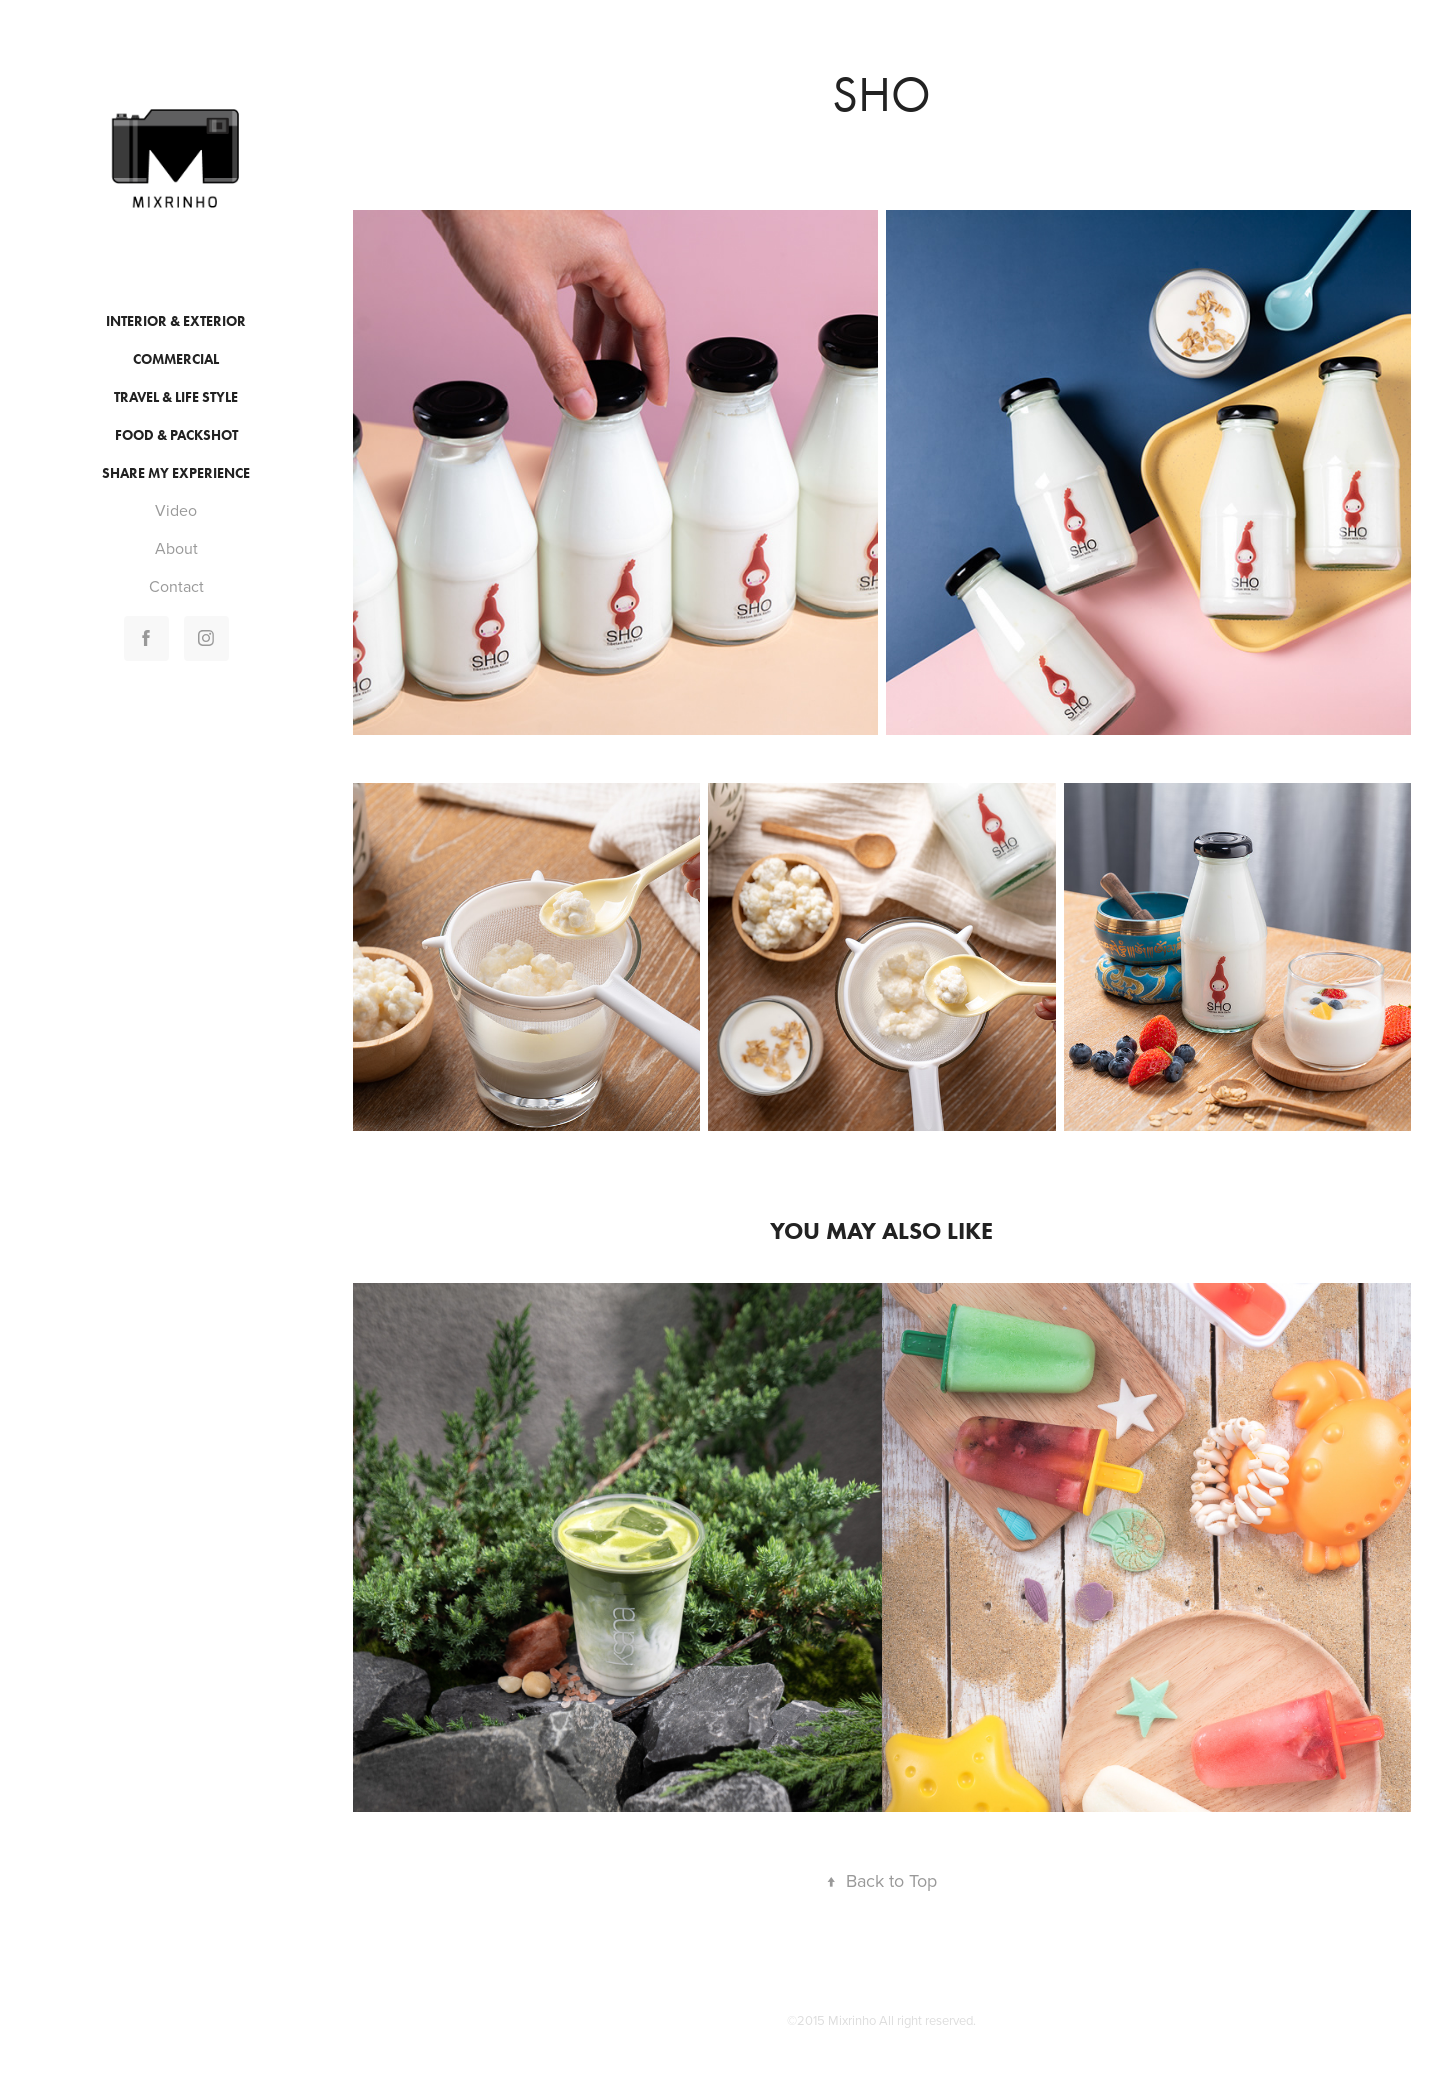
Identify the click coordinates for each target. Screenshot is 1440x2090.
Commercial (176, 359)
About (176, 548)
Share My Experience (176, 473)
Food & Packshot (176, 435)
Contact (176, 586)
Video (176, 510)
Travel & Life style (176, 397)
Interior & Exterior (176, 321)
